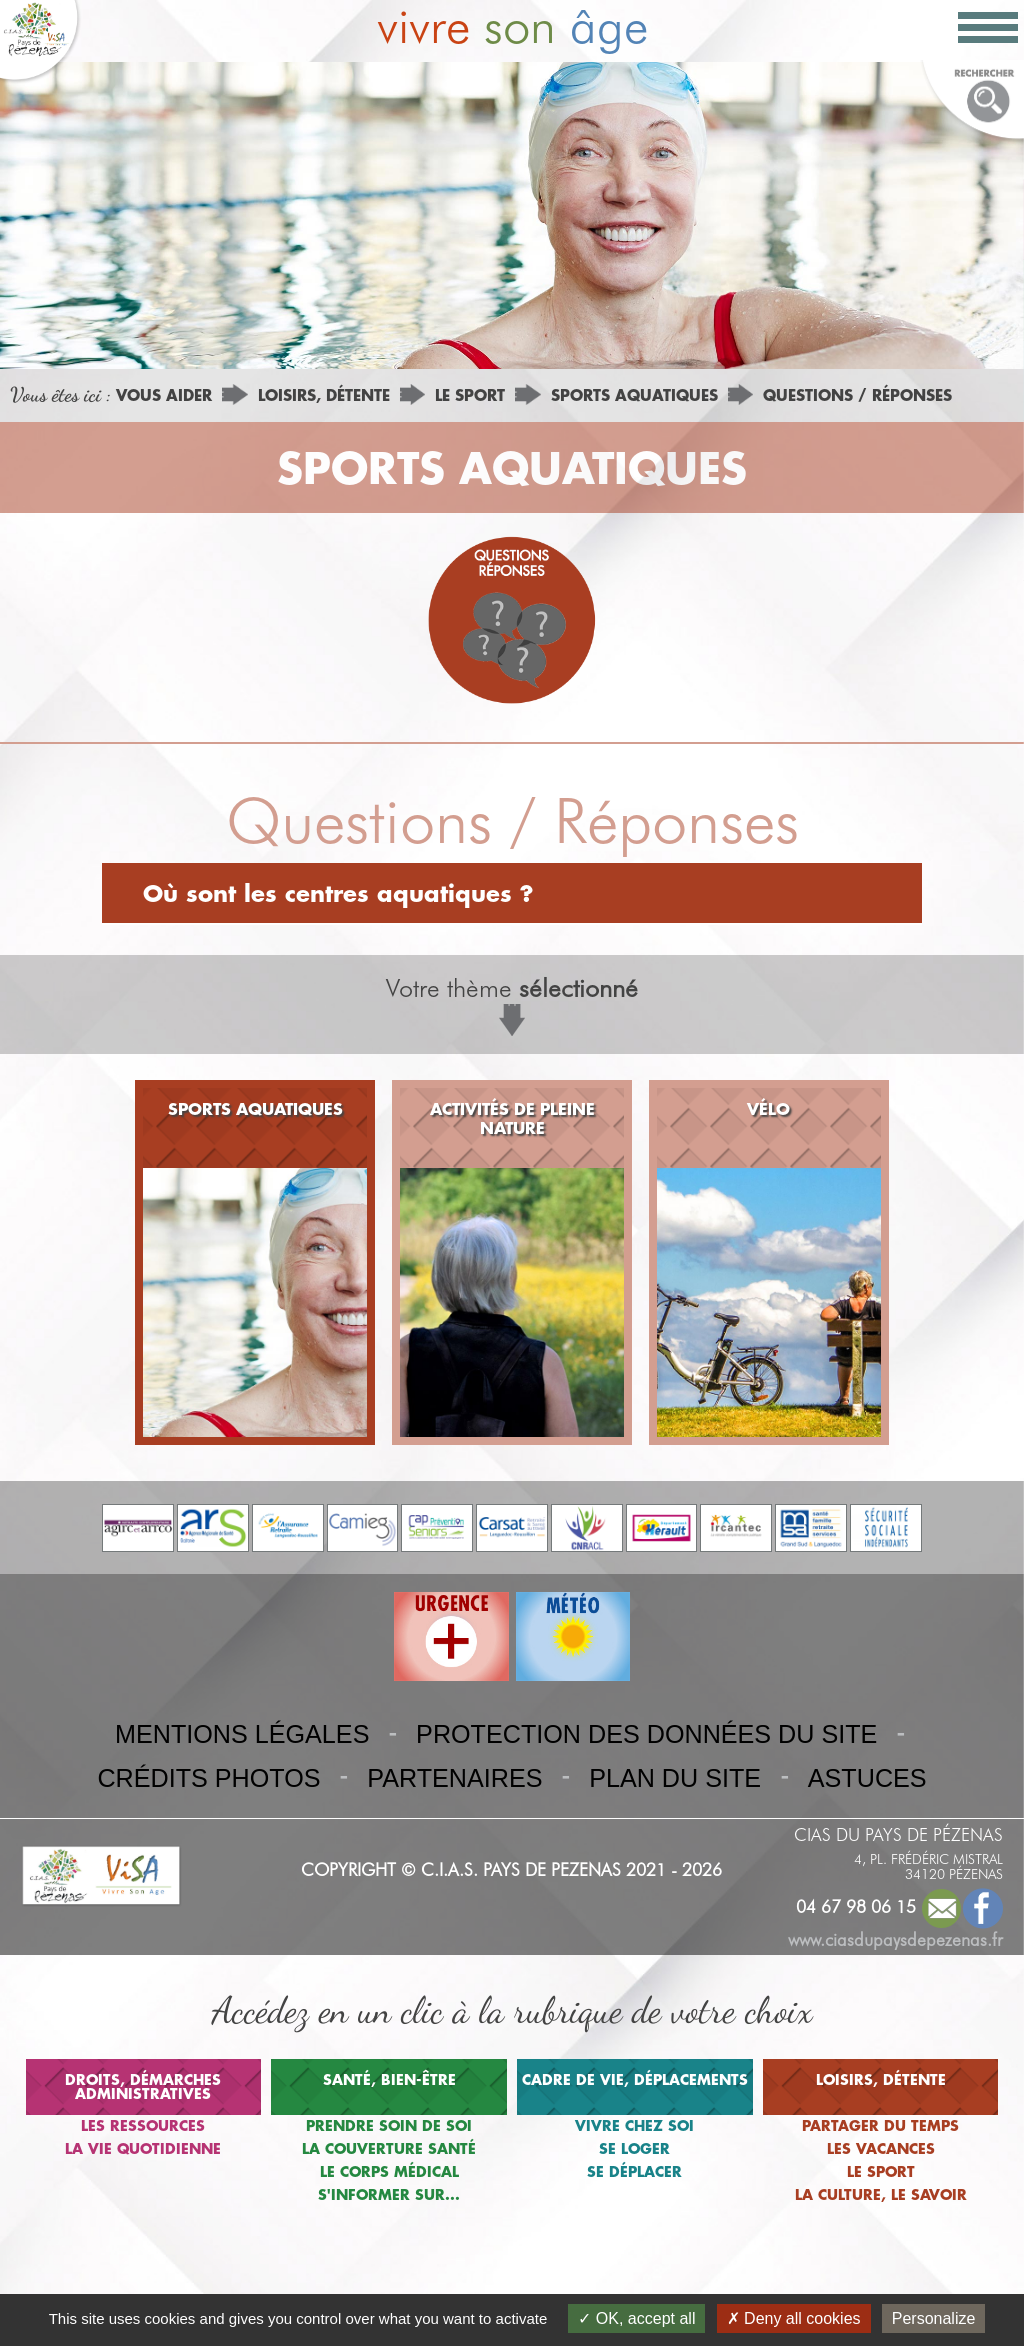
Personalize (934, 2318)
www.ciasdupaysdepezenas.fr (895, 1939)
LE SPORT (470, 395)
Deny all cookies (794, 2318)
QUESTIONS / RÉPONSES (857, 395)
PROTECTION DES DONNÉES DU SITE (646, 1734)
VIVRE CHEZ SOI (634, 2125)
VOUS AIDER (164, 395)
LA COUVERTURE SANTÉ (389, 2148)
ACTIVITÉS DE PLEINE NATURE (512, 1118)
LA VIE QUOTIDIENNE (143, 2148)
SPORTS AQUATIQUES (634, 395)
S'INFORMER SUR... (389, 2194)
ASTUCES (867, 1778)
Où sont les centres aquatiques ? (338, 893)
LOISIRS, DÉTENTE (324, 395)
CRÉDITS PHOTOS (208, 1778)
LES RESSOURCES (143, 2125)
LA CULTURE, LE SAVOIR (881, 2194)
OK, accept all (636, 2318)
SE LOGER (634, 2148)
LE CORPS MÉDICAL (389, 2171)
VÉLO (768, 1108)
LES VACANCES (881, 2148)
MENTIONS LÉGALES (242, 1734)
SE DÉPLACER (634, 2171)
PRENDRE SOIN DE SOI (389, 2125)
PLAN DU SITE (675, 1778)
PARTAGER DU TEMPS (880, 2125)
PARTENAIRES (454, 1778)
